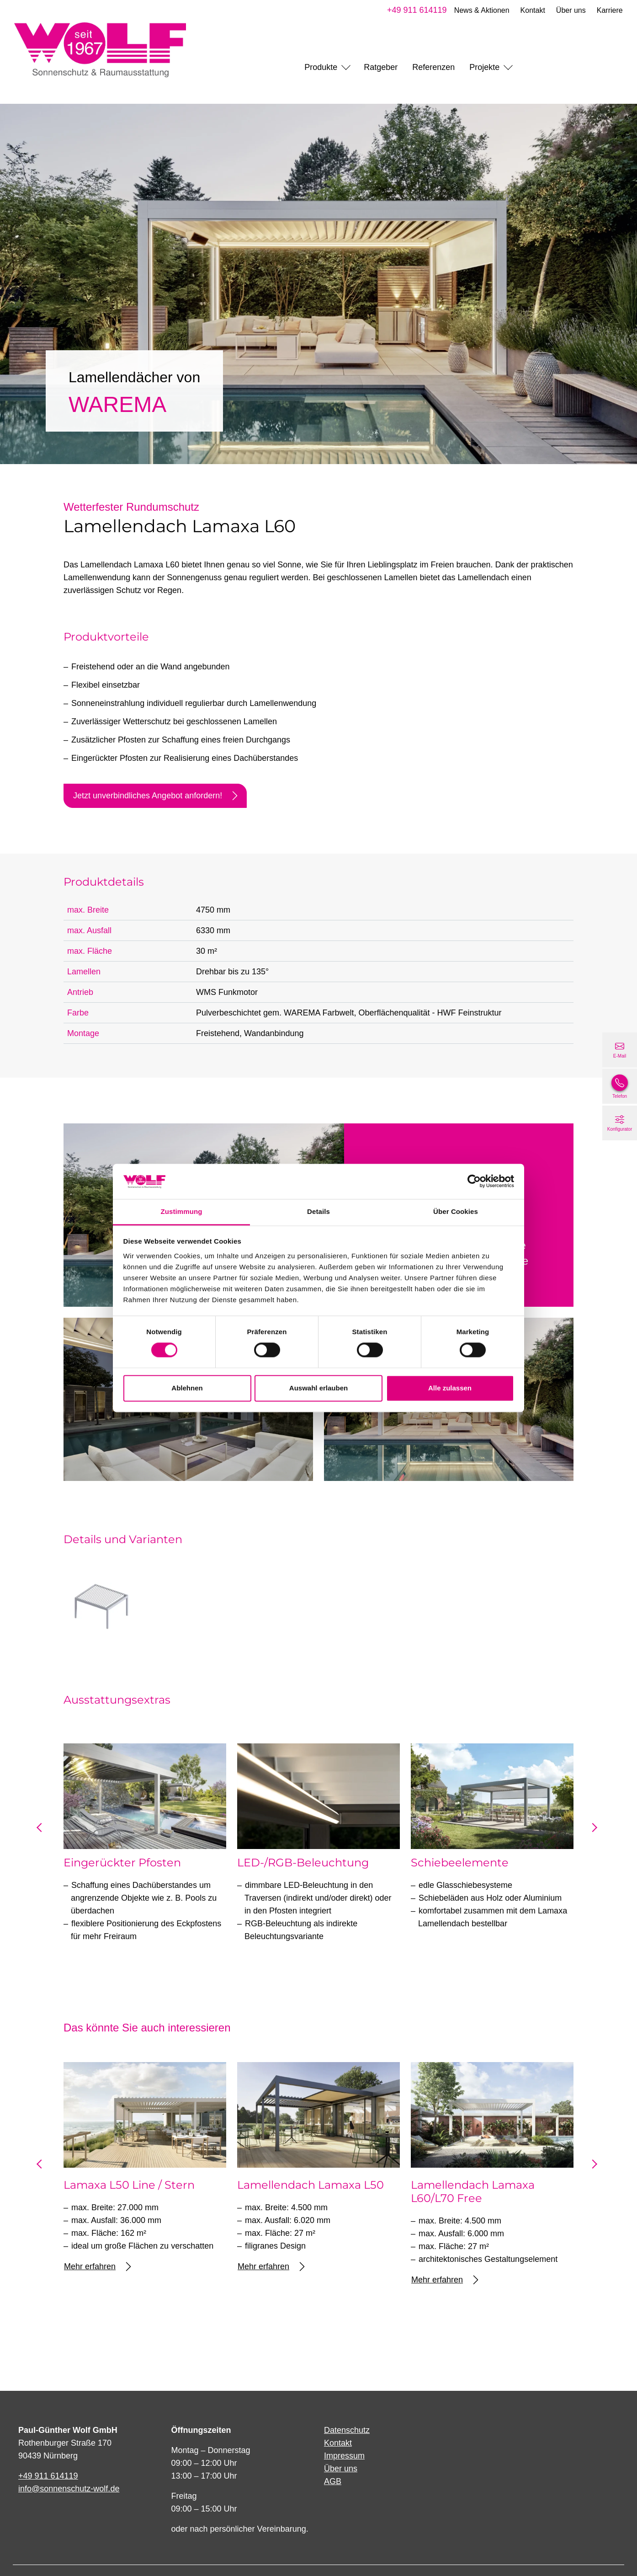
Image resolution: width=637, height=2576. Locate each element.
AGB (332, 2481)
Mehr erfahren (97, 2266)
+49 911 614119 (415, 10)
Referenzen (433, 67)
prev (42, 1831)
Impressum (344, 2455)
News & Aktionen (479, 10)
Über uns (569, 10)
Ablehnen (186, 1388)
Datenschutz (347, 2430)
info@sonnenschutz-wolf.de (68, 2488)
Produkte (320, 67)
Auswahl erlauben (318, 1388)
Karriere (608, 10)
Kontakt (530, 10)
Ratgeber (381, 67)
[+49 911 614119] (619, 1086)
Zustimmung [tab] (181, 1211)
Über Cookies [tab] (455, 1211)
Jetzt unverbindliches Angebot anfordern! (155, 796)
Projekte (484, 67)
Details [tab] (318, 1211)
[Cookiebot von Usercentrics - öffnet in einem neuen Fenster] (474, 1181)
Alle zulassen (450, 1388)
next (594, 1831)
